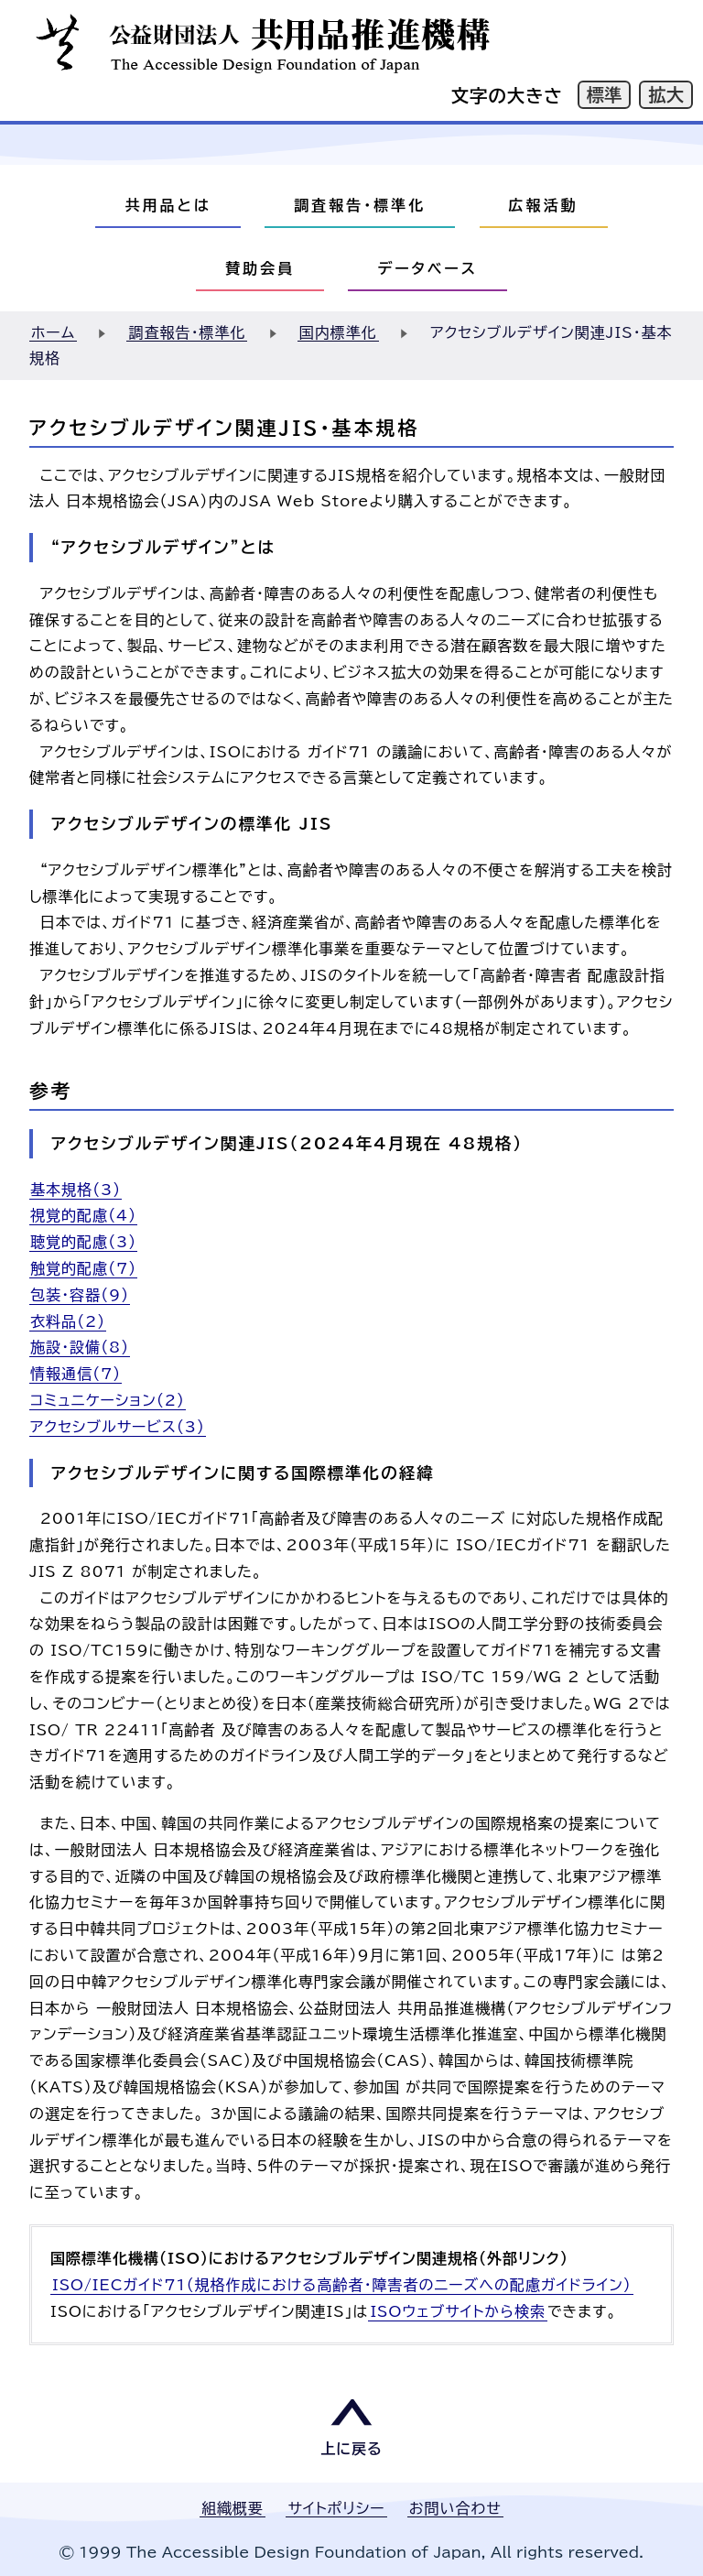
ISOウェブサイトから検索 (458, 2311)
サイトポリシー (335, 2508)
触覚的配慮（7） (83, 1268)
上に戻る (351, 2448)
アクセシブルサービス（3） (117, 1426)
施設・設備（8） (79, 1347)
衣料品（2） (67, 1321)
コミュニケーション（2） (107, 1400)
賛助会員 (260, 268)
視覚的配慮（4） (83, 1215)
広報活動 (544, 205)
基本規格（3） (75, 1189)
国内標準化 (338, 332)
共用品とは (167, 205)
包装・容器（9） (79, 1295)
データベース (427, 268)
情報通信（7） (75, 1373)
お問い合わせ (455, 2508)
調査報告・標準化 (360, 205)
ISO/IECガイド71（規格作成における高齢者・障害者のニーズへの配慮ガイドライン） (342, 2284)
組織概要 (232, 2508)
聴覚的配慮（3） (83, 1241)
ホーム (53, 332)
